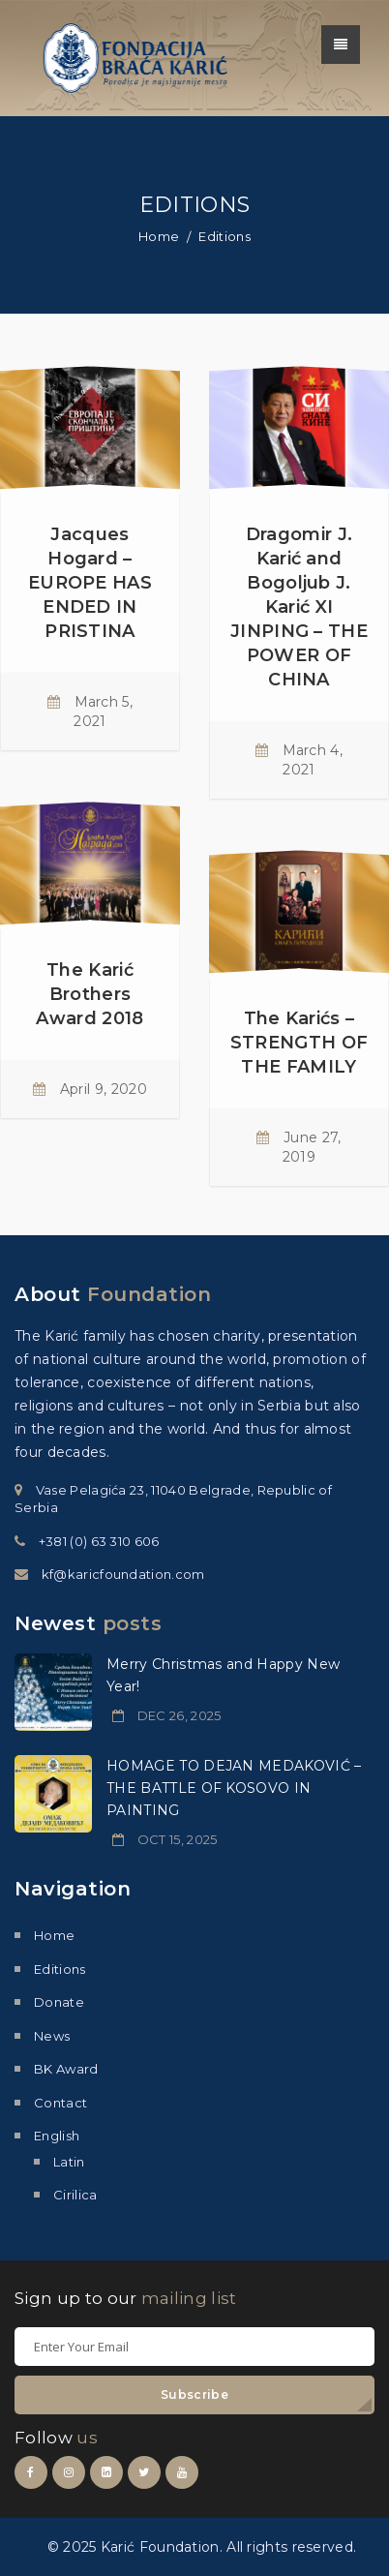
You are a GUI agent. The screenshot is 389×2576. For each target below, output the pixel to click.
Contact (60, 2102)
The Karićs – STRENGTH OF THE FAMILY (299, 1042)
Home (158, 236)
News (52, 2036)
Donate (59, 2002)
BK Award (66, 2068)
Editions (60, 1969)
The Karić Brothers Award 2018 (89, 994)
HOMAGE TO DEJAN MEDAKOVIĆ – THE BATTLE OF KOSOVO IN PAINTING (234, 1788)
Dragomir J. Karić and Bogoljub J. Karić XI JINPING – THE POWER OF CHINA (299, 607)
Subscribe (194, 2394)
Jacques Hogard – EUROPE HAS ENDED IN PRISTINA (90, 583)
